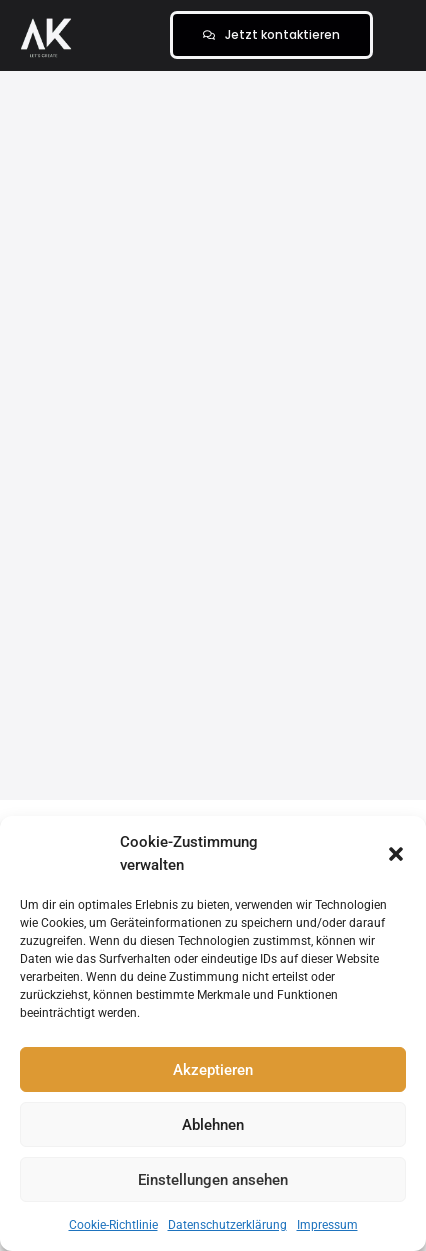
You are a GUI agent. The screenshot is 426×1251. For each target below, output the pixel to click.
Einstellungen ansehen (213, 1180)
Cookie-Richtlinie (113, 1225)
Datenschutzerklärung (227, 1225)
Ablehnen (213, 1125)
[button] (396, 854)
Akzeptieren (213, 1070)
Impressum (327, 1225)
